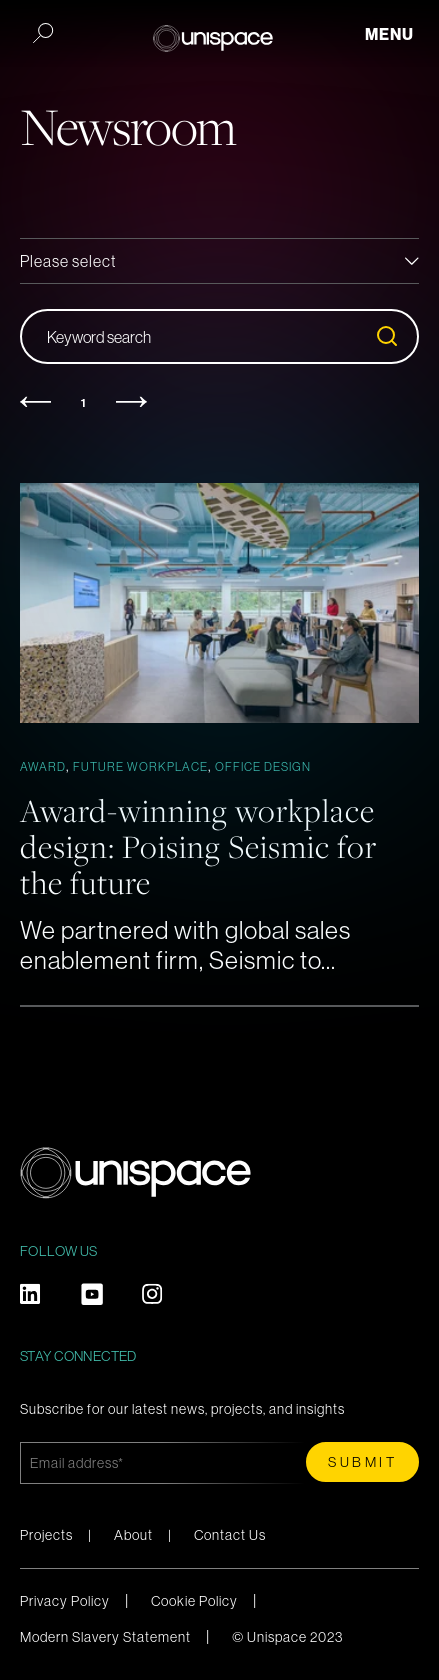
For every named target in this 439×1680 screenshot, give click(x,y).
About (133, 1535)
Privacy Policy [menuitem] (65, 1601)
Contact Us (230, 1535)
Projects (46, 1535)
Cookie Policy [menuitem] (194, 1601)
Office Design (263, 767)
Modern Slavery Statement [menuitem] (105, 1637)
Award (43, 767)
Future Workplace (140, 767)
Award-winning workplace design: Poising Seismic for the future (198, 846)
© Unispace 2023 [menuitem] (287, 1637)
